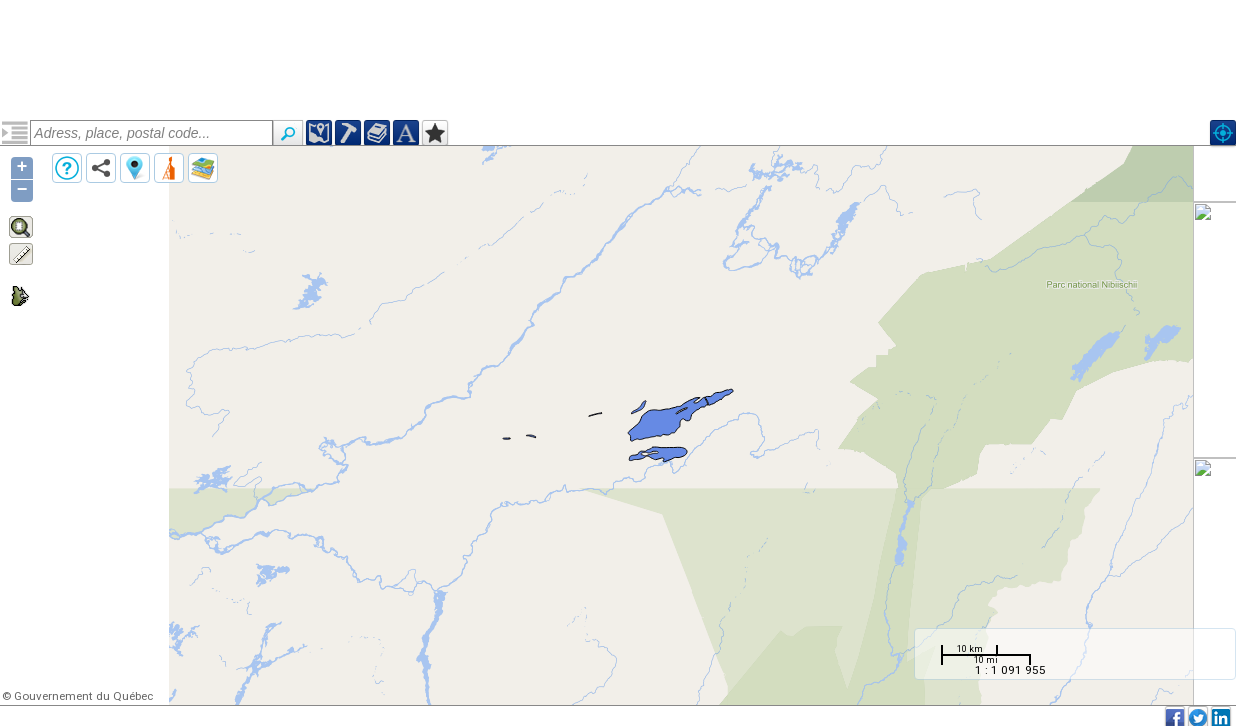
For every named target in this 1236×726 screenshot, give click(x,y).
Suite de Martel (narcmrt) (109, 202)
